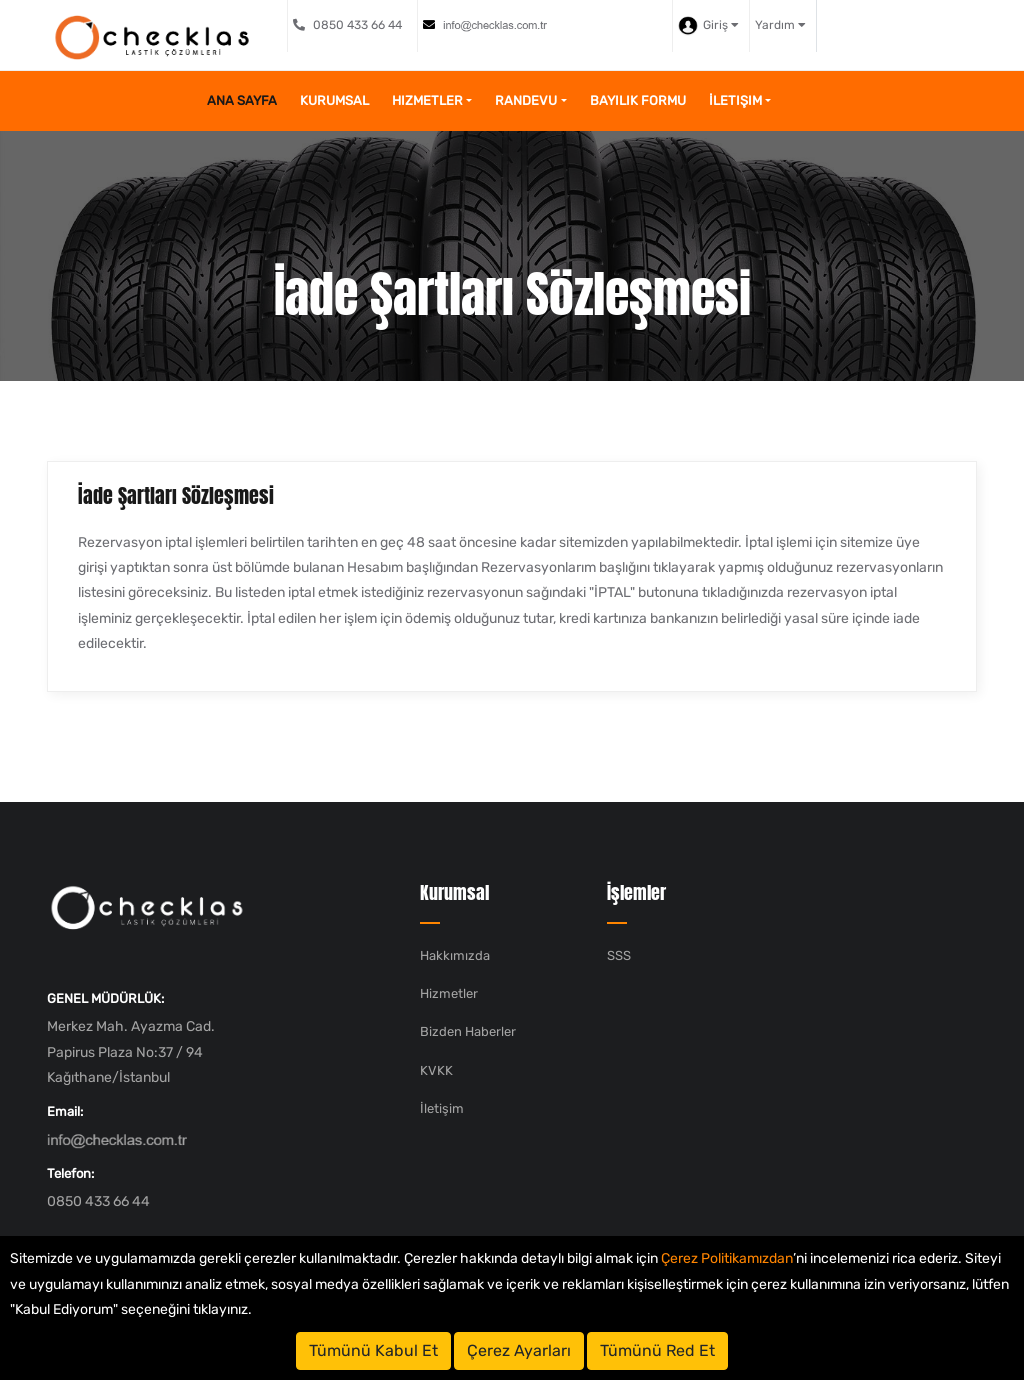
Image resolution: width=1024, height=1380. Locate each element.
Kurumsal (334, 100)
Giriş (708, 26)
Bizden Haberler (468, 1031)
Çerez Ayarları (519, 1350)
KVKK (436, 1070)
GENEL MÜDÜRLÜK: (105, 998)
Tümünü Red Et (657, 1350)
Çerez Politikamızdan (727, 1258)
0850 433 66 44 (347, 25)
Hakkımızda (455, 955)
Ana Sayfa (242, 100)
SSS (619, 955)
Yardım (780, 25)
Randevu (526, 100)
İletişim (735, 100)
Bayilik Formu (638, 100)
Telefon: (70, 1173)
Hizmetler (427, 100)
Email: (65, 1111)
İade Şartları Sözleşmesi (176, 495)
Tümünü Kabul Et (373, 1350)
